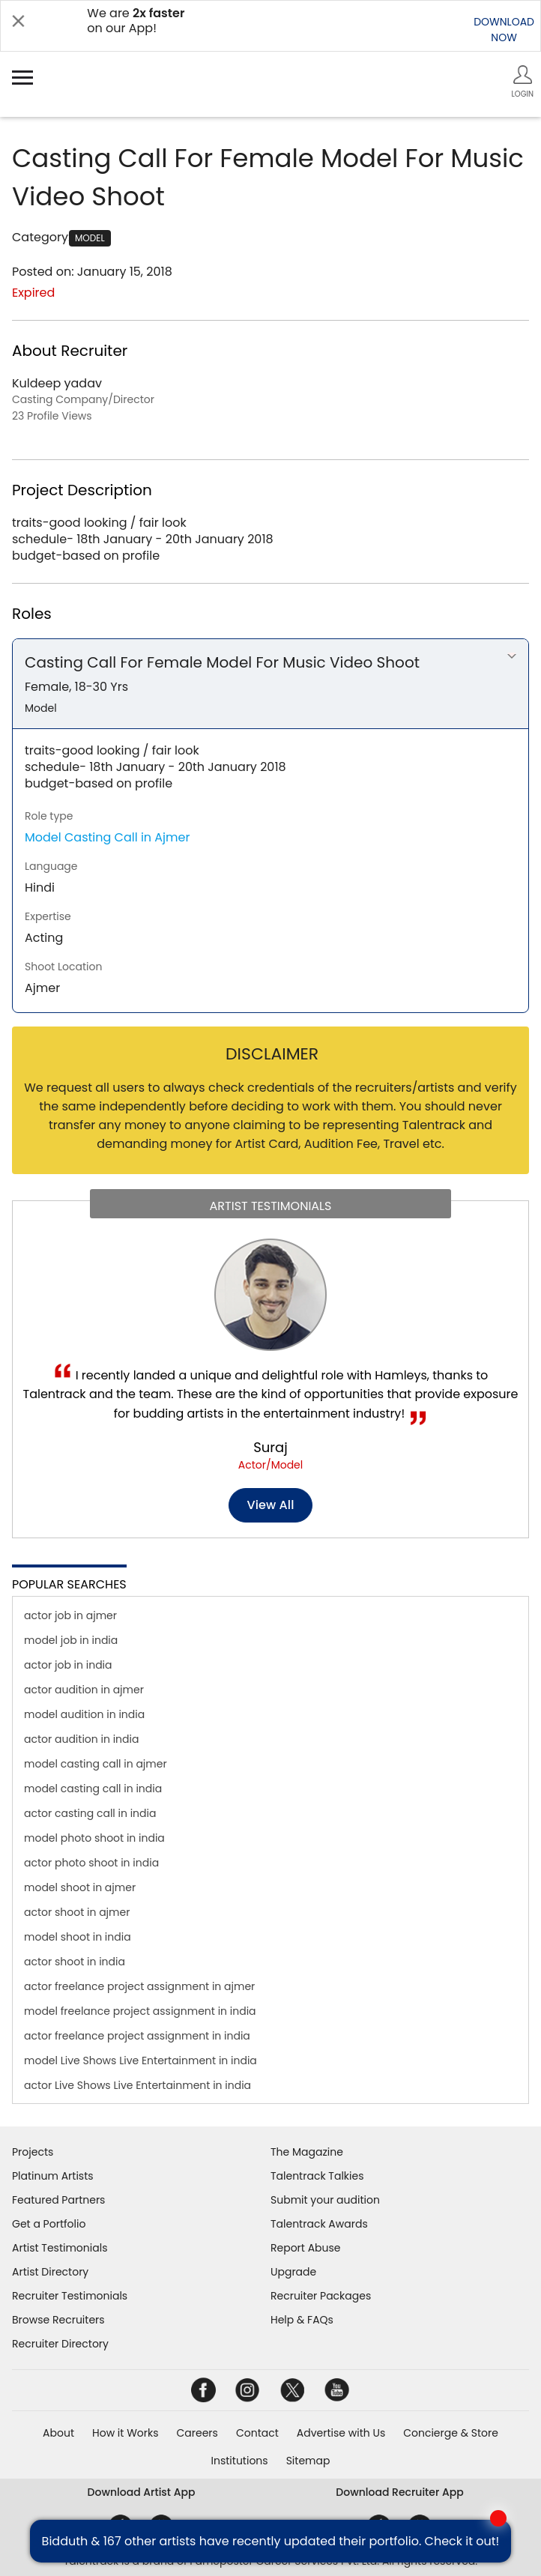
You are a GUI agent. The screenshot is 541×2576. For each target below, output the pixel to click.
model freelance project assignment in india (140, 2011)
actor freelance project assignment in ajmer (139, 1986)
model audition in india (84, 1714)
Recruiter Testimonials (69, 2296)
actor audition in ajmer (84, 1689)
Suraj (270, 1447)
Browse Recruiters (58, 2320)
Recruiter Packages (320, 2296)
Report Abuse (305, 2248)
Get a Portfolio (48, 2224)
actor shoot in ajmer (77, 1912)
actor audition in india (81, 1739)
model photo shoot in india (94, 1837)
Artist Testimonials (59, 2248)
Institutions (239, 2461)
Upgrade (293, 2272)
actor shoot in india (74, 1961)
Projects (32, 2152)
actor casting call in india (90, 1813)
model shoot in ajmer (80, 1887)
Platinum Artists (53, 2176)
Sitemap (308, 2461)
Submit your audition (325, 2200)
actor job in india (68, 1664)
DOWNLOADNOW (504, 29)
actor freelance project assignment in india (137, 2035)
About (58, 2433)
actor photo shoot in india (91, 1862)
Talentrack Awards (319, 2224)
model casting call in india (93, 1788)
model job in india (71, 1640)
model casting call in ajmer (95, 1763)
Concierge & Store (450, 2433)
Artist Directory (50, 2272)
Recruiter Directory (60, 2344)
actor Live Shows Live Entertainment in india (137, 2085)
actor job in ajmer (70, 1615)
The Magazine (306, 2152)
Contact (257, 2433)
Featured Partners (58, 2200)
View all (270, 1505)
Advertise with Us (341, 2433)
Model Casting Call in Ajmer (107, 837)
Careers (197, 2433)
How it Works (125, 2433)
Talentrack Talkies (316, 2176)
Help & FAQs (301, 2320)
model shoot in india (77, 1936)
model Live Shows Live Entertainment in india (140, 2060)
